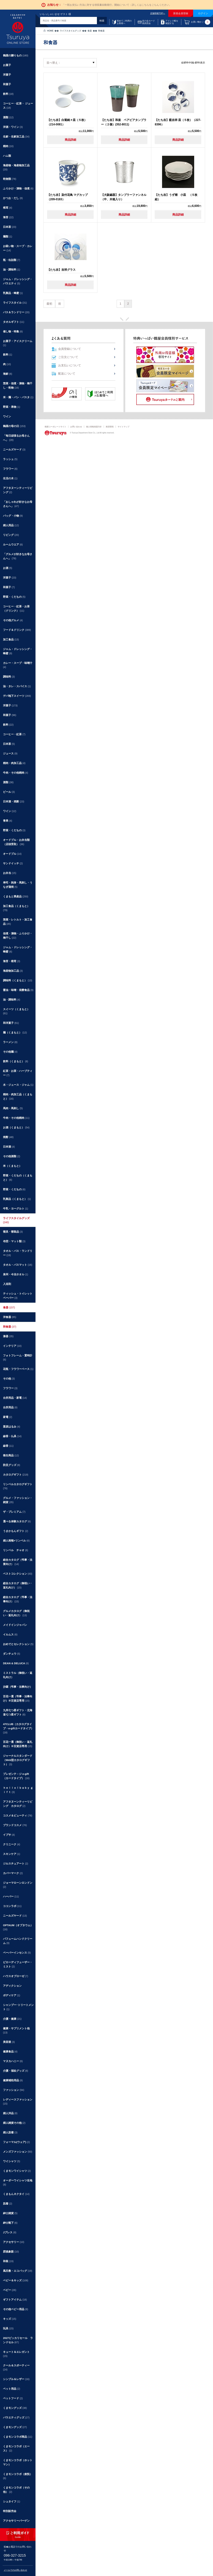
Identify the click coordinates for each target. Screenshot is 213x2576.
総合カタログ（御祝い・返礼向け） (17, 1585)
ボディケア (11, 1995)
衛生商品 (11, 1455)
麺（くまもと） (15, 1032)
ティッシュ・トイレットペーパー (17, 1295)
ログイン (203, 13)
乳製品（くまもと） (17, 1198)
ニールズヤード (14, 449)
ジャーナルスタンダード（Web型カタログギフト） (17, 1760)
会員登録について (69, 348)
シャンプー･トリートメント (18, 2007)
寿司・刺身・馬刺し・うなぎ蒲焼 (17, 884)
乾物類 (9, 178)
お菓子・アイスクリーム (17, 343)
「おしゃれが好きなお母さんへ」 (17, 504)
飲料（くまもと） (15, 1061)
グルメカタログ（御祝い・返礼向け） (16, 1613)
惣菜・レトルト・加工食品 (17, 921)
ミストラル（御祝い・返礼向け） (17, 1675)
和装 (8, 2261)
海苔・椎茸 (11, 961)
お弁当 (9, 872)
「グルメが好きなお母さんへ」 (17, 556)
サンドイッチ (13, 863)
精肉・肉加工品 (14, 763)
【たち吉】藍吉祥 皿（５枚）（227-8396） (178, 103)
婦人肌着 (10, 2132)
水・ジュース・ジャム (18, 1084)
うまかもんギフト (15, 1530)
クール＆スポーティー (16, 2367)
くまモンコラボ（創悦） (17, 2476)
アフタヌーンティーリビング (17, 490)
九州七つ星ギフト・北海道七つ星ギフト (17, 1712)
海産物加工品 (13, 970)
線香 (8, 1445)
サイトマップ (123, 427)
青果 (7, 820)
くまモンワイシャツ (17, 2170)
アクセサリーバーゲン (16, 2520)
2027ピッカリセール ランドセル (18, 2340)
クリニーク (11, 1844)
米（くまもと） (12, 1165)
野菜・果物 (11, 406)
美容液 (9, 2041)
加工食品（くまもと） (16, 908)
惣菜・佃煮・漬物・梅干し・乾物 (17, 385)
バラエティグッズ (16, 2417)
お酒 (7, 567)
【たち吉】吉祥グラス (67, 251)
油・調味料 (11, 269)
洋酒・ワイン (13, 126)
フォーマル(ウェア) (16, 2141)
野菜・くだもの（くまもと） (17, 1177)
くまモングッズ (15, 2407)
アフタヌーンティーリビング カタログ (17, 1803)
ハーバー (11, 1896)
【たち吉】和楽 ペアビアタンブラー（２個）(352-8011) (123, 103)
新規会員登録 (180, 13)
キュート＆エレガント (16, 2353)
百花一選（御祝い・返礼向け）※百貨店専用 (17, 1744)
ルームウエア (13, 544)
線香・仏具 (12, 1436)
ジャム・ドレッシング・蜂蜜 (17, 651)
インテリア (12, 1345)
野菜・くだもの (14, 596)
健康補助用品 (13, 2080)
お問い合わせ (76, 427)
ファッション (13, 2089)
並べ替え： (54, 62)
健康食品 (10, 2051)
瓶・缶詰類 (11, 259)
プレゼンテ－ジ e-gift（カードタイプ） (16, 1776)
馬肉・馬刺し (13, 1108)
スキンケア (11, 1853)
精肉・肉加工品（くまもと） (17, 1096)
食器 (90, 31)
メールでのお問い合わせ (15, 2570)
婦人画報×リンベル (16, 1540)
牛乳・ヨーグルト (15, 1208)
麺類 (7, 236)
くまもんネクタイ (16, 2193)
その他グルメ (13, 620)
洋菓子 (7, 74)
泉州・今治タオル (15, 1274)
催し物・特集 (13, 331)
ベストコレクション (17, 1573)
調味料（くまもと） (17, 980)
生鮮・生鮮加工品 (16, 136)
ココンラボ (12, 1906)
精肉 (8, 146)
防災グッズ (11, 1464)
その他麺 (10, 1051)
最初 (49, 303)
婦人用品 (11, 525)
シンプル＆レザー (16, 2379)
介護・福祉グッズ (15, 2070)
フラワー (10, 468)
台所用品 (10, 1407)
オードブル (12, 853)
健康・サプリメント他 (16, 2030)
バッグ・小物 (13, 515)
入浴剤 (7, 1283)
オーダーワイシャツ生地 (17, 2182)
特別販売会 (9, 2511)
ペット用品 (11, 2388)
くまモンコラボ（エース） (16, 2448)
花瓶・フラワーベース (18, 1368)
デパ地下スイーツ (17, 695)
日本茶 (9, 226)
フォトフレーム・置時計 (17, 1357)
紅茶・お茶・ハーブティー (17, 1073)
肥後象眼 (11, 2251)
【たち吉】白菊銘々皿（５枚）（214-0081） (67, 103)
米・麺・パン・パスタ (18, 397)
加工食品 (11, 639)
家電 (7, 1416)
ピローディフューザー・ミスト (17, 1964)
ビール (9, 791)
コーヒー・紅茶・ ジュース (18, 105)
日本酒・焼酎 (13, 801)
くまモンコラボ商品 (17, 2436)
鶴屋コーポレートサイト (55, 427)
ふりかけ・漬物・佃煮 (18, 188)
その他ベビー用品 (15, 2309)
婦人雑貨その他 (14, 2122)
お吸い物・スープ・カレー (17, 248)
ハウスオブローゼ (15, 1976)
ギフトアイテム (15, 2299)
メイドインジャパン (15, 1624)
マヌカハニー (13, 2061)
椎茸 (7, 207)
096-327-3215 (15, 2555)
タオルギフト (13, 321)
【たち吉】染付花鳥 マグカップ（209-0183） (67, 178)
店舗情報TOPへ (157, 13)
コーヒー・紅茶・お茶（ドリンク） (16, 608)
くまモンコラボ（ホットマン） (17, 2462)
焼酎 (8, 1137)
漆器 (8, 1336)
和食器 (9, 1326)
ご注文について (68, 357)
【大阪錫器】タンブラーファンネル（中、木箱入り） (123, 178)
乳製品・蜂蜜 (13, 293)
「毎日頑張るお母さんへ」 (16, 437)
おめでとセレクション (18, 1644)
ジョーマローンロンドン (17, 1884)
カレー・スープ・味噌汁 (17, 664)
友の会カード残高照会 (148, 22)
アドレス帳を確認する (171, 22)
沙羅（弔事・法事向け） (17, 1686)
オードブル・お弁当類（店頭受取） (16, 842)
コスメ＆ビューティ (17, 1815)
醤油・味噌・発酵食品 (18, 989)
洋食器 (9, 1316)
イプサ (9, 1834)
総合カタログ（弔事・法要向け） (17, 1562)
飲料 (8, 93)
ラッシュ (10, 459)
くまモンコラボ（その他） (16, 2489)
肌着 (7, 2203)
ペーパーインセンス (17, 1952)
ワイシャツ (11, 2161)
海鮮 (7, 373)
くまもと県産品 (15, 896)
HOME (50, 31)
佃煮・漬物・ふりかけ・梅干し (17, 935)
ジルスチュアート (15, 1863)
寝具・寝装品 (13, 1231)
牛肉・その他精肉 (15, 772)
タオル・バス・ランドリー (17, 1253)
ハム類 (7, 155)
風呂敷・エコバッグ (17, 2270)
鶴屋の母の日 (14, 426)
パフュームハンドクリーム (17, 1940)
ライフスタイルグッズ (70, 31)
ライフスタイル (15, 302)
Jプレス (9, 2232)
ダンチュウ (11, 1653)
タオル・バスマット (17, 1264)
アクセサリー (13, 2241)
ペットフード (13, 2398)
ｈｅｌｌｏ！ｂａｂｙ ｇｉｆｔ (18, 1790)
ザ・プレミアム (14, 1511)
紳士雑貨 (10, 2213)
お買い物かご (200, 22)
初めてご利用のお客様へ (124, 22)
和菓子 (7, 84)
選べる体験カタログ (17, 1521)
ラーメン (10, 1042)
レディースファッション (17, 2101)
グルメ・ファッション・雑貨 (17, 1500)
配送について (66, 373)
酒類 (8, 117)
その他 (9, 1378)
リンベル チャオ (15, 1550)
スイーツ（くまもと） (16, 1011)
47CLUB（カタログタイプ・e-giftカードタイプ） (18, 1728)
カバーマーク (13, 1873)
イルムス (10, 1634)
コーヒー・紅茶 (14, 734)
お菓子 (7, 65)
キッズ (9, 2318)
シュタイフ (11, 2501)
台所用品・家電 (15, 1397)
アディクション (12, 1985)
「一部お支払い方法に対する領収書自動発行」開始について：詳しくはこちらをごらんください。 (116, 4)
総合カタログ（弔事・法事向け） (17, 1599)
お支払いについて (69, 365)
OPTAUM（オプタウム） (18, 1927)
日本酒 (9, 1146)
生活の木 (10, 478)
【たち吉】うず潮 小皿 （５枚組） (176, 178)
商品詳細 (70, 139)
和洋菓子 (11, 1022)
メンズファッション (17, 2151)
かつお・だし (13, 198)
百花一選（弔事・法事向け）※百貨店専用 (17, 1698)
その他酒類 (11, 1156)
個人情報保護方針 (94, 427)
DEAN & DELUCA (16, 1663)
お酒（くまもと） (16, 1127)
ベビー (9, 2289)
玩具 (8, 2328)
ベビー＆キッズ (15, 2280)
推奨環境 (110, 427)
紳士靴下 (10, 2222)
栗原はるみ (11, 1426)
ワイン (7, 416)
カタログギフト (15, 1474)
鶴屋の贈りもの (15, 55)
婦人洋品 (10, 2113)
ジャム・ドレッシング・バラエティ (17, 281)
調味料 (9, 676)
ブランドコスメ (15, 1825)
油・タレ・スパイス (17, 686)
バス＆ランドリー (16, 312)
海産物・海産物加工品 (16, 167)
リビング (11, 534)
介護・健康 (12, 2018)
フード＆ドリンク (17, 629)
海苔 (8, 217)
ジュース (10, 753)
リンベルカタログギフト (17, 1486)
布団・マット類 (14, 1241)
